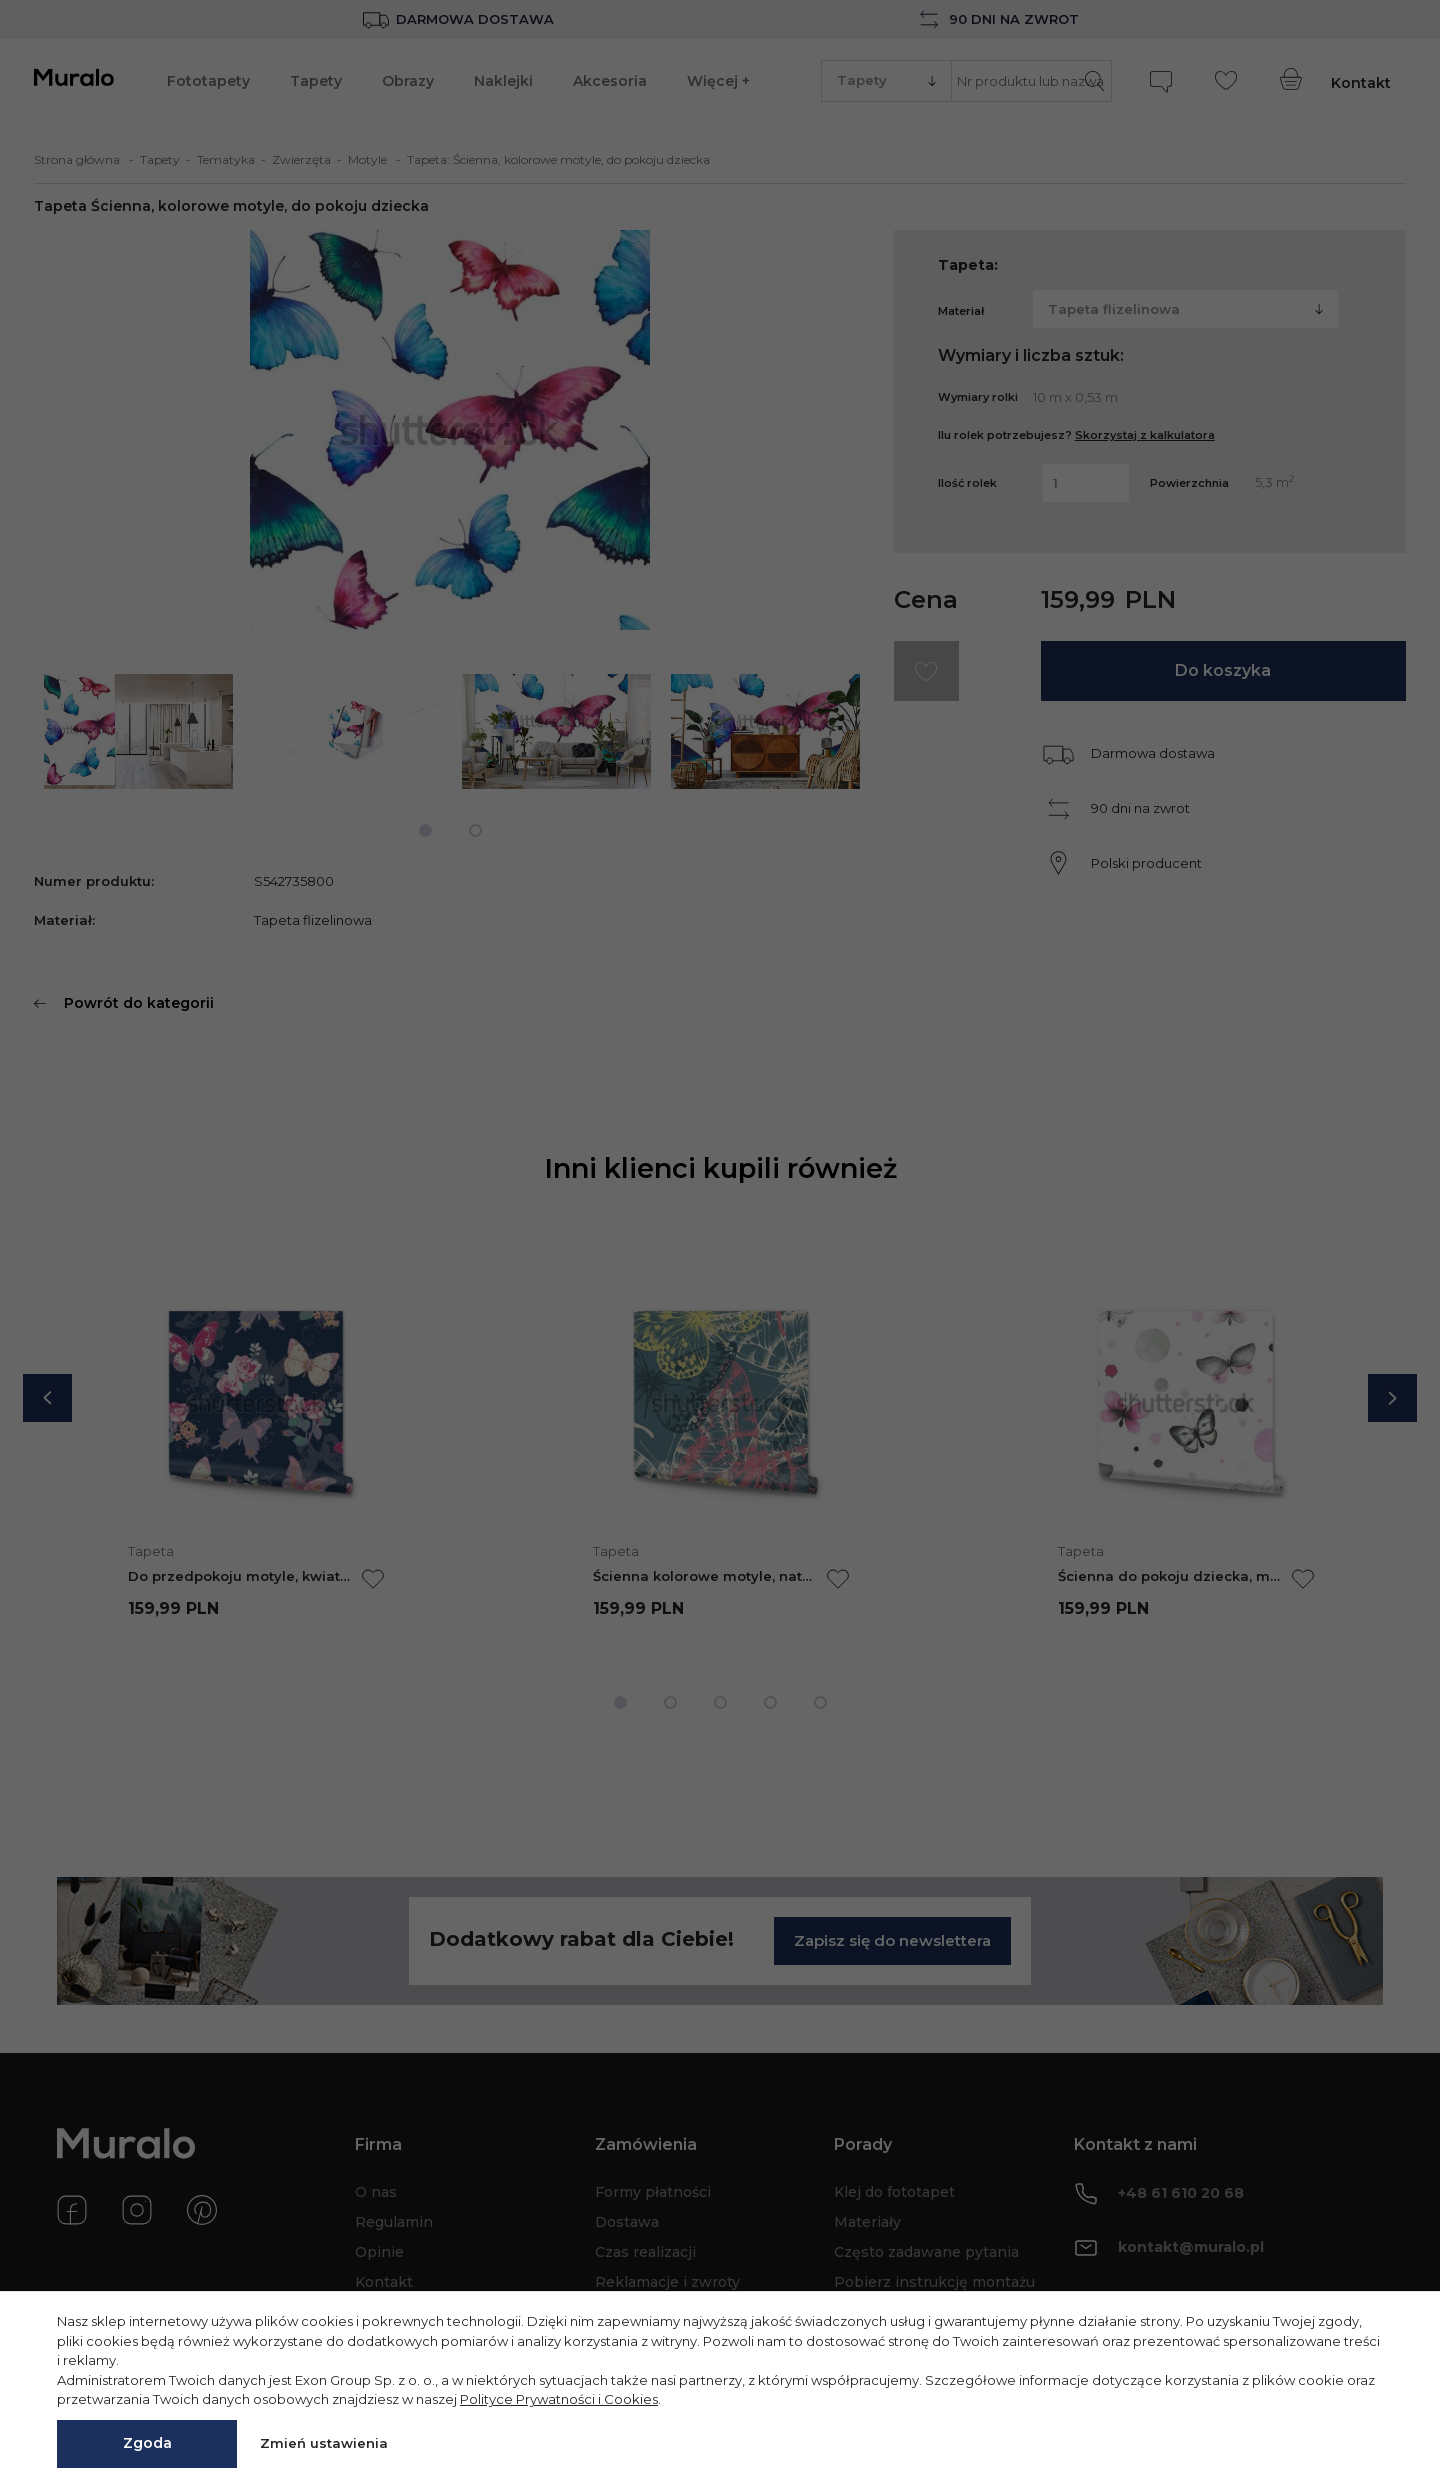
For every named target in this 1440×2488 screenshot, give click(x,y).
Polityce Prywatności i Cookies (559, 2399)
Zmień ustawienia (324, 2443)
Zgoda (147, 2443)
